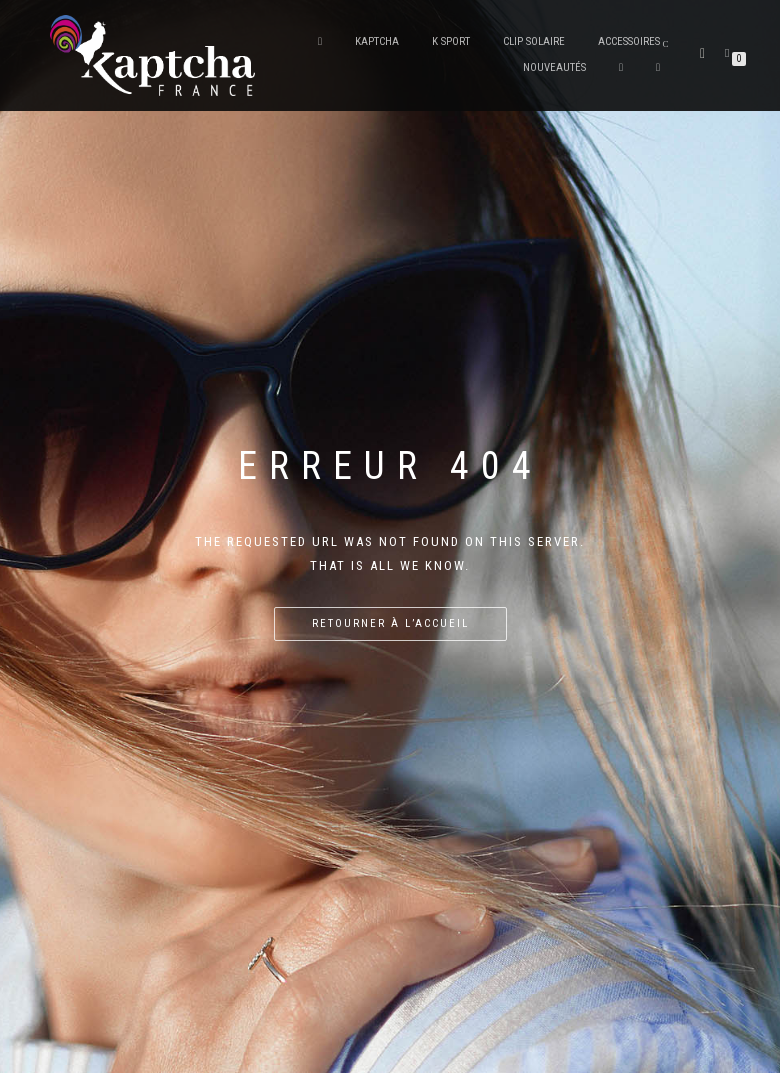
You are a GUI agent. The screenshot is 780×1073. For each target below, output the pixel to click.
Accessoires (629, 41)
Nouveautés (554, 67)
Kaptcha (377, 41)
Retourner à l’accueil (390, 623)
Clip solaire (534, 41)
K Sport (451, 41)
